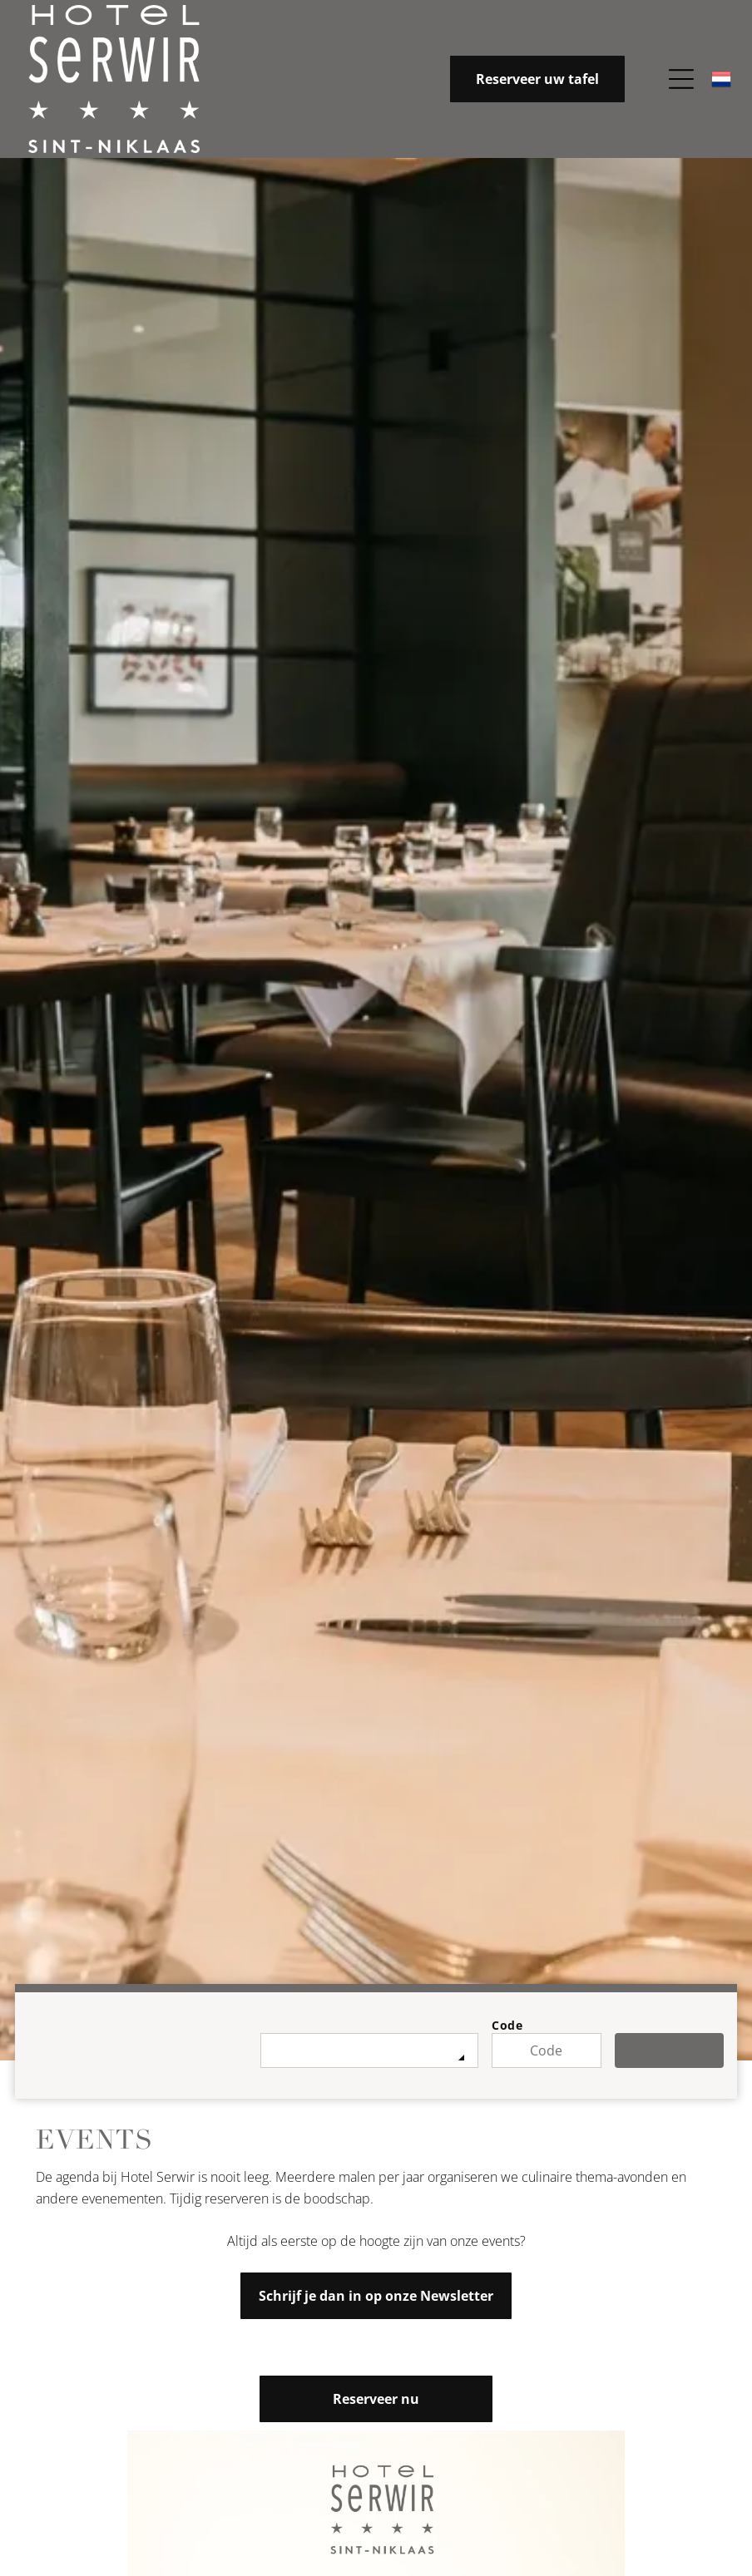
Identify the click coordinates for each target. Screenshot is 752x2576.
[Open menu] (681, 79)
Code (507, 2025)
